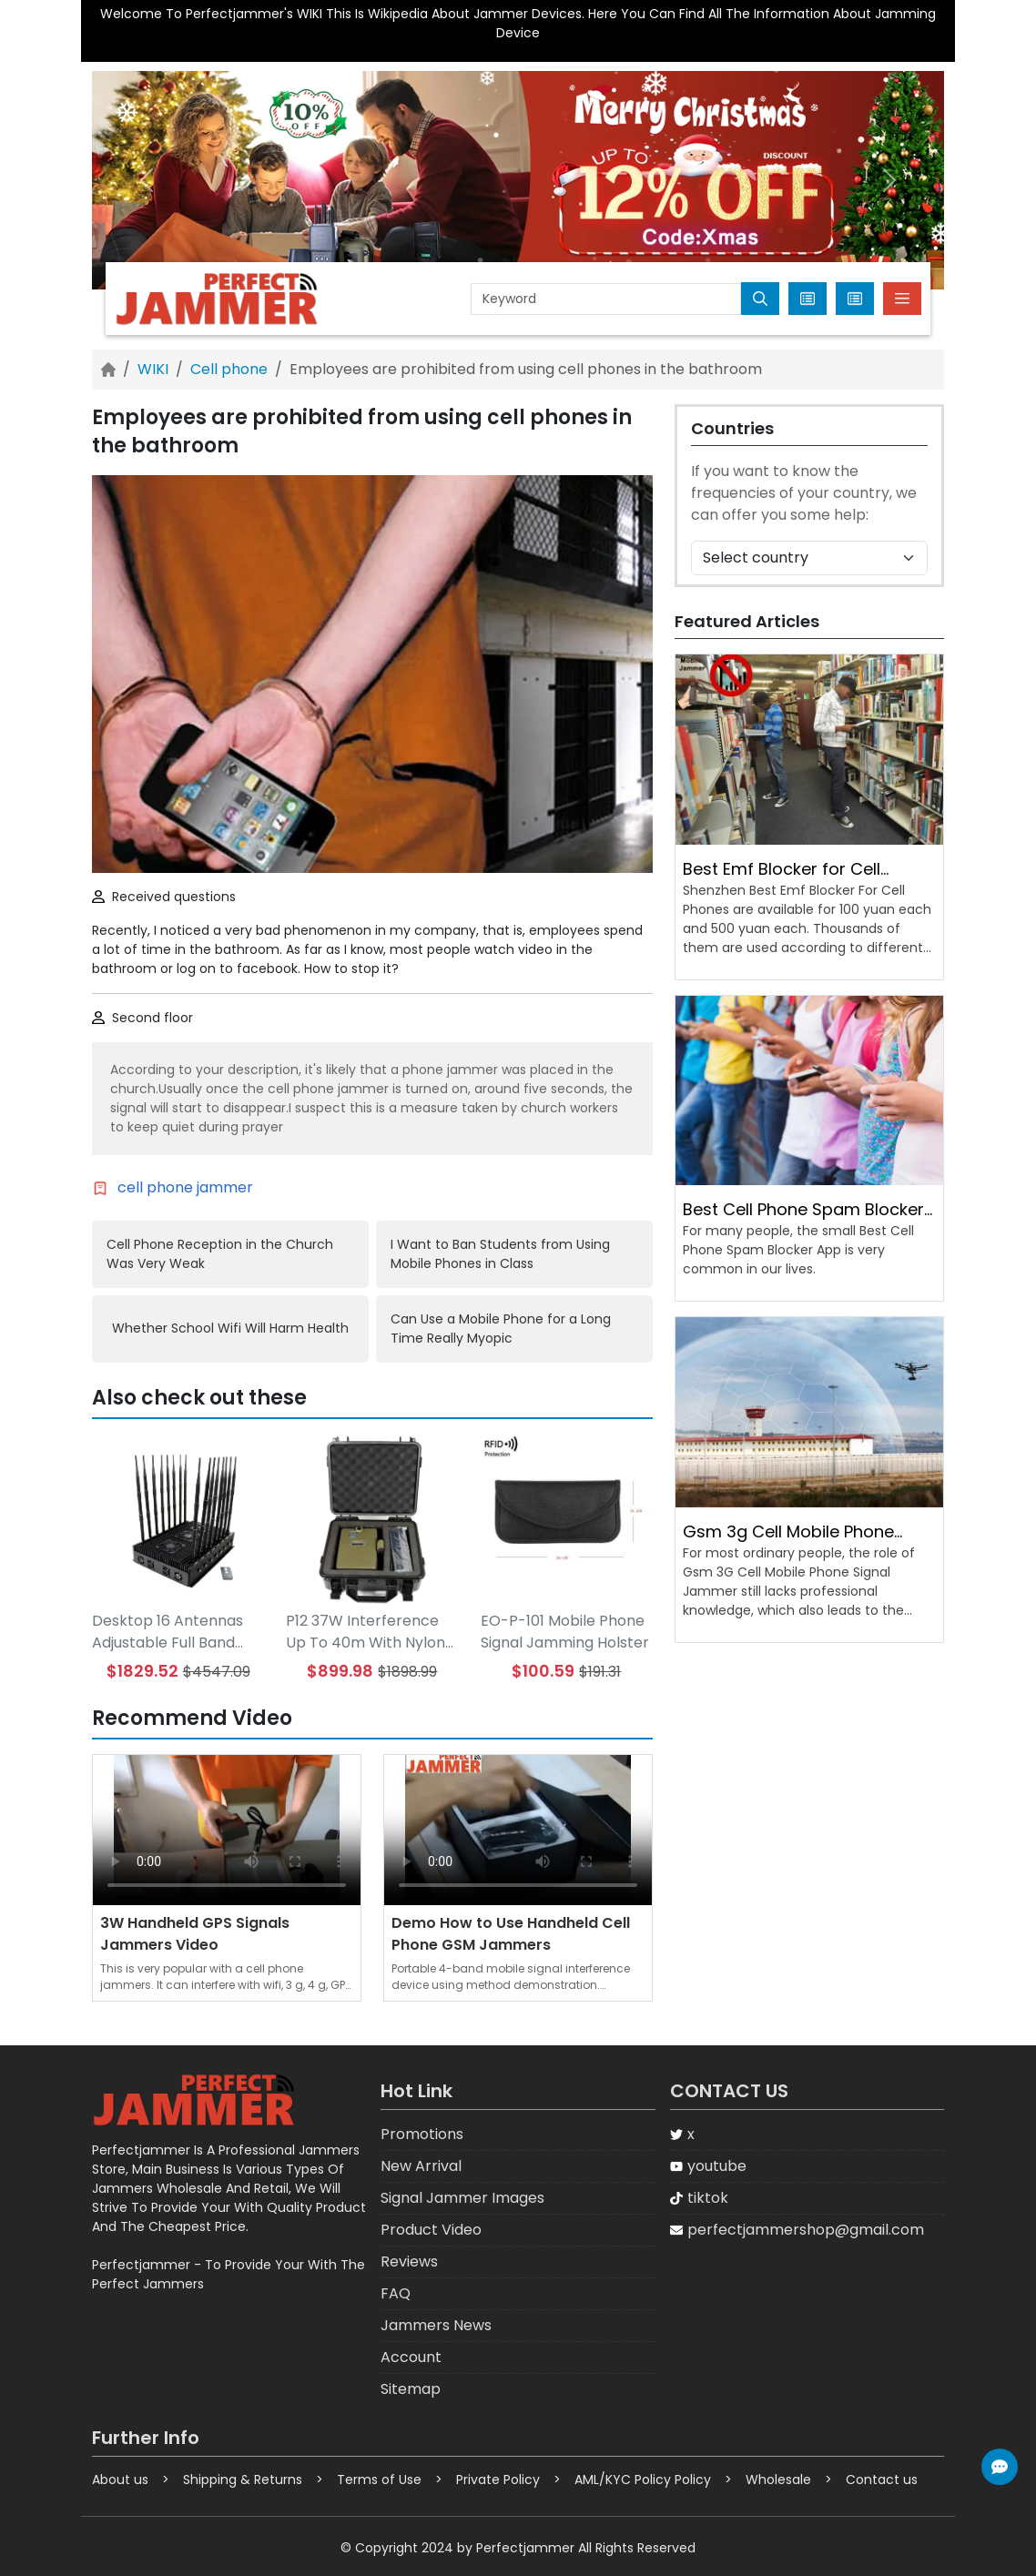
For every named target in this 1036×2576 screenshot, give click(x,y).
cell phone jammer (185, 1187)
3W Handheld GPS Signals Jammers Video (194, 1933)
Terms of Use (379, 2479)
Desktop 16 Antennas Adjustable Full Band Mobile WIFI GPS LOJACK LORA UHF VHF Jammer (172, 1632)
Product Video (431, 2229)
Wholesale (778, 2479)
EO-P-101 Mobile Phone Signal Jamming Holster (565, 1631)
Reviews (409, 2261)
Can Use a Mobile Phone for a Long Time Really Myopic (501, 1328)
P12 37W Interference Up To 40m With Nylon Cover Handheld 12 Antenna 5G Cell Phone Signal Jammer (369, 1632)
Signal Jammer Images (462, 2197)
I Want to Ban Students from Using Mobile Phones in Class (500, 1254)
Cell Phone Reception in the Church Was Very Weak (220, 1254)
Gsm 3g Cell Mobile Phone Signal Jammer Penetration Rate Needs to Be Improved (794, 1532)
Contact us (882, 2479)
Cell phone (229, 369)
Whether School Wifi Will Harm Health (230, 1328)
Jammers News (436, 2325)
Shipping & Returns (242, 2479)
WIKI (152, 369)
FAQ (396, 2293)
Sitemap (411, 2388)
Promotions (422, 2134)
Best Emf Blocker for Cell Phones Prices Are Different (792, 869)
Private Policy (498, 2479)
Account (411, 2357)
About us (120, 2479)
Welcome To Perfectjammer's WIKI (211, 14)
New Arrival (421, 2165)
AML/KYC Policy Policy (642, 2479)
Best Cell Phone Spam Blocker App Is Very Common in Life (803, 1210)
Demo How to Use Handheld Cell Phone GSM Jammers (510, 1933)
